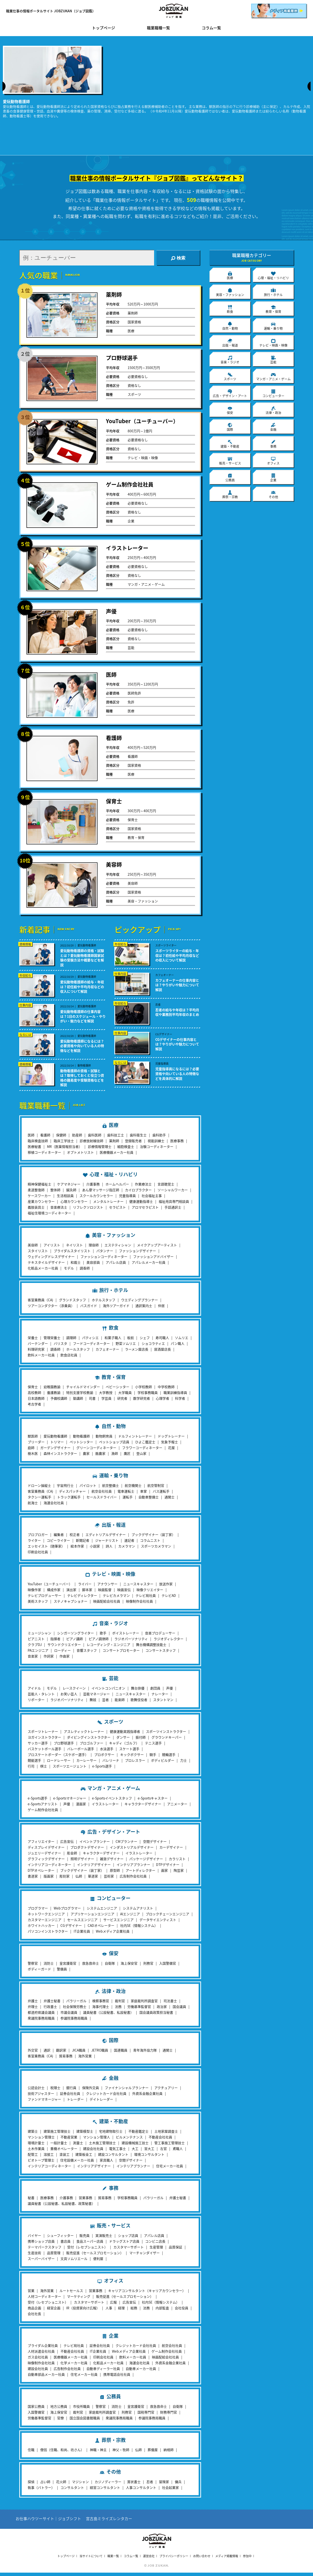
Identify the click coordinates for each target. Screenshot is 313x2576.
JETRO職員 (99, 2050)
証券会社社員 (70, 2093)
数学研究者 (141, 1398)
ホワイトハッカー (41, 1925)
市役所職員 (81, 2406)
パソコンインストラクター (48, 1931)
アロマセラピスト (145, 1207)
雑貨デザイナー (112, 1858)
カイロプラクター (138, 1189)
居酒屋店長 (162, 1349)
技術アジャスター (41, 2093)
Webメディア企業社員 (113, 1931)
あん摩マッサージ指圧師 (100, 1189)
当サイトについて (91, 2556)
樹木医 (33, 1453)
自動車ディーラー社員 (103, 2368)
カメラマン (126, 1546)
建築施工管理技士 (57, 2131)
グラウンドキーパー (166, 1737)
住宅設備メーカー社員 (77, 2160)
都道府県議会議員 (41, 2012)
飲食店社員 (68, 1355)
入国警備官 (167, 1963)
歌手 (103, 1633)
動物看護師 (81, 1436)
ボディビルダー (162, 1760)
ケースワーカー (39, 1195)
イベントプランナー (94, 1841)
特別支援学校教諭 (79, 1392)
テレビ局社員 (146, 1595)
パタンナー (104, 1250)
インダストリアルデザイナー (132, 1847)
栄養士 (33, 1337)
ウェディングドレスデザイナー (51, 1256)
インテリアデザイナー (94, 1864)
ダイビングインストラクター (89, 1737)
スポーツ (230, 376)
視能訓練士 (156, 1140)
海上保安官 (129, 1963)
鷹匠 (127, 1453)
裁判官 (120, 2000)
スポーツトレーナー (43, 1731)
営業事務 (85, 2197)
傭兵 (178, 2481)
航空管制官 (155, 1485)
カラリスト (177, 1858)
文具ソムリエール (73, 2258)
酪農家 (100, 1453)
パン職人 (177, 1343)
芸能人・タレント (41, 1693)
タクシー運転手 (39, 1497)
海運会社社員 (54, 1502)
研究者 (122, 1398)
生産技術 (34, 2252)
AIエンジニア (130, 1913)
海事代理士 (100, 2006)
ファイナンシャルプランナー (127, 2087)
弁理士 (33, 2006)
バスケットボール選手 (44, 1748)
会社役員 (181, 2307)
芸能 (273, 359)
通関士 (169, 1497)
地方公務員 (58, 2406)
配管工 (33, 2154)
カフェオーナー (107, 1349)
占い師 (45, 2481)
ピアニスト (36, 1638)
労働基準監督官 (139, 2006)
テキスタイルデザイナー (46, 1262)
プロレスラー (135, 1760)
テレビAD (169, 1595)
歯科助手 (159, 1135)
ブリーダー (36, 1441)
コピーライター (58, 1540)
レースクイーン (74, 1688)
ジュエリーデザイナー (44, 1853)
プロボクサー (104, 1754)
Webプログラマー (67, 1908)
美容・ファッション (230, 292)
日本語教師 (36, 1398)
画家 (164, 1870)
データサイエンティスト (157, 1919)
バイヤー (34, 2235)
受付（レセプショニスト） (87, 2247)
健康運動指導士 (141, 1201)
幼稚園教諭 (52, 1386)
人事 (108, 2307)
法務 (118, 2006)
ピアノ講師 (74, 1638)
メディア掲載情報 (226, 2556)
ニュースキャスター (138, 1583)
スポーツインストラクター (166, 1731)
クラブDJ (35, 1644)
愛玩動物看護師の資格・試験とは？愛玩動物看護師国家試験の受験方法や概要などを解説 (82, 957)
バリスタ (60, 1343)
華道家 (93, 1876)
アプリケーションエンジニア (92, 1913)
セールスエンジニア (82, 1919)
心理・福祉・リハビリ (273, 275)
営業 (31, 2290)
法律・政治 (273, 410)
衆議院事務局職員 (41, 2018)
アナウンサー (107, 1583)
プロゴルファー (91, 1743)
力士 (183, 1760)
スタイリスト (38, 1250)
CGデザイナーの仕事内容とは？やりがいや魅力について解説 (177, 1044)
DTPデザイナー (167, 1864)
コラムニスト (150, 1540)
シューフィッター (60, 2235)
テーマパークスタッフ (44, 2247)
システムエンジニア (102, 1908)
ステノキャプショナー (70, 1601)
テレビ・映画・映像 (273, 342)
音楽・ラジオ (230, 359)
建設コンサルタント (113, 2154)
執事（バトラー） (41, 2487)
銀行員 (71, 2087)
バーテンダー (38, 1343)
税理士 (55, 2087)
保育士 (114, 801)
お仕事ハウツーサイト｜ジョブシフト (48, 2519)
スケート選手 (129, 1748)
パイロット (87, 1485)
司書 (92, 1398)
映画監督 (104, 1589)
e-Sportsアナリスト (43, 1803)
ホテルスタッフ (103, 1299)
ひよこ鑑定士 (145, 1441)
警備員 (62, 1969)
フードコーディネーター (91, 1343)
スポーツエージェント (69, 1766)
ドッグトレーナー (171, 1436)
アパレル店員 (116, 1262)
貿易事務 (65, 2055)
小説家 (95, 1546)
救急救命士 (90, 1963)
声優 (111, 611)
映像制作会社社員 (139, 1601)
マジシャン (80, 2481)
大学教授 (105, 1392)
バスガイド (88, 1305)
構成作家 (53, 1589)
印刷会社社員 (38, 1551)
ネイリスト (74, 1245)
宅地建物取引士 (111, 2131)
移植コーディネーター (44, 1152)
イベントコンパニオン (108, 1688)
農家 (86, 1453)
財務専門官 (168, 2412)
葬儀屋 (153, 2449)
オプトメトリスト (80, 1152)
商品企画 (34, 2307)
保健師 (61, 1135)
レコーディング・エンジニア (108, 1644)
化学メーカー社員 (73, 2362)
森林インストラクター (60, 1453)
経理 (121, 2307)
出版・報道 (230, 342)
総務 (133, 2307)
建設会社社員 (93, 2148)
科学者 (180, 1398)
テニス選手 (153, 1743)
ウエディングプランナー (139, 1299)
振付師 (141, 1737)
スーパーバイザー (41, 2258)
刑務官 (148, 1963)
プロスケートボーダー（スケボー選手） (58, 1754)
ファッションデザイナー (137, 1250)
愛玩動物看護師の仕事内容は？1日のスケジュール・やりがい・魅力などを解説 (83, 1016)
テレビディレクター (82, 1595)
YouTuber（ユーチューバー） (142, 421)
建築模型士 (84, 2131)
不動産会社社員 (160, 2137)
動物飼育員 (104, 1436)
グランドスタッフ (72, 1299)
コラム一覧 (211, 28)
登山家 (141, 1453)
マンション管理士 (41, 2137)
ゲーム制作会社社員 (129, 484)
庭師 (31, 1447)
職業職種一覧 (158, 28)
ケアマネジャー (68, 1184)
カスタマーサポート (128, 2247)
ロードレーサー (59, 1760)
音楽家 (33, 1656)
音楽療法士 (58, 1207)
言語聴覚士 (165, 1184)
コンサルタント (72, 2487)
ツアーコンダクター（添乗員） (51, 1305)
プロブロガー (38, 1534)
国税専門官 (145, 2412)
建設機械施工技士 (135, 2142)
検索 (178, 258)
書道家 (33, 1876)
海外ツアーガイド (116, 1305)
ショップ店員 (128, 2235)
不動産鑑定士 (138, 2131)
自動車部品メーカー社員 (46, 2374)
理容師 (94, 1245)
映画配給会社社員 (106, 1601)
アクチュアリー (166, 2087)
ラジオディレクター (168, 1638)
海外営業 (85, 2055)
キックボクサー (132, 1754)
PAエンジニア (38, 1650)
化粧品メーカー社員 (43, 1268)
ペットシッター (81, 1441)
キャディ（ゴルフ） (124, 1743)
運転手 (128, 1497)
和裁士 (76, 1262)
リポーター (36, 1699)
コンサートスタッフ (160, 1650)
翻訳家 (61, 2050)
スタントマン (163, 1699)
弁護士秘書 (52, 2000)
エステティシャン (117, 1245)
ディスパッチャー (72, 1491)
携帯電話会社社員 (116, 2374)
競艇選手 (34, 1760)
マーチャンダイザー (144, 2252)
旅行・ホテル (273, 292)
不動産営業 (68, 2137)
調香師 (85, 1268)
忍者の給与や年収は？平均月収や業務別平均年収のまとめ (177, 1012)
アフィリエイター (41, 1841)
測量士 (78, 2142)
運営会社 (149, 2556)
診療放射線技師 (91, 1140)
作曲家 (64, 1656)
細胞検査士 (125, 1146)
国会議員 (179, 2006)
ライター (34, 1540)
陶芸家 (179, 1870)
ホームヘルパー (117, 1184)
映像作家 (34, 1589)
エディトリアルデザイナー (105, 1534)
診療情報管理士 (99, 1146)
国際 (230, 427)
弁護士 (33, 2000)
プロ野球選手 (122, 358)
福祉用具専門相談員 (174, 1201)
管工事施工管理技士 (169, 2142)
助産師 (77, 1135)
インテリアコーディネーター (49, 1864)
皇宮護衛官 (67, 1963)
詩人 (109, 1546)
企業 (273, 477)
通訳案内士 (143, 1305)
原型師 (115, 1870)
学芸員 (106, 1398)
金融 (273, 427)
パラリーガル (76, 2000)
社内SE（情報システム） (139, 1925)
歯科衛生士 (138, 1135)
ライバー (84, 1583)
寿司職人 (162, 1337)
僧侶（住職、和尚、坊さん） (62, 2449)
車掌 (143, 1491)
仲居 (161, 1305)
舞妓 (93, 1699)
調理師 (71, 1337)
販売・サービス (230, 460)
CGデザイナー (71, 1925)
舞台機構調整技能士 (151, 1644)
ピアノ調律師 (99, 1638)
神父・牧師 (120, 2449)
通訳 (47, 2050)
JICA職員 (78, 2050)
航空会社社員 (101, 1491)
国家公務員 (36, 2406)
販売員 (84, 2235)
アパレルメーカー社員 (148, 1262)
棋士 (43, 1766)
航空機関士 (133, 1485)
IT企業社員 (82, 1931)
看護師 (114, 738)
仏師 (78, 1876)
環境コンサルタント (149, 2154)
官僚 (60, 2417)
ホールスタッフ (78, 1349)
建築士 (33, 2131)
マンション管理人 (96, 2137)
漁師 (114, 1453)
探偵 (31, 2481)
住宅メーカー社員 (169, 2165)
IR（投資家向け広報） (83, 2307)
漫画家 (81, 1803)
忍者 (149, 2481)
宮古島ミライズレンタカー (109, 2519)
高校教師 (34, 1392)
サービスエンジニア (118, 1919)
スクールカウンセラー (96, 1195)
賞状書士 (134, 2481)
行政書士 (50, 2006)
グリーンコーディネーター (96, 1447)
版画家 (49, 1876)
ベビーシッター (117, 1386)
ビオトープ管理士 (41, 2160)
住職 (31, 2449)
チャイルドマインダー (83, 1386)
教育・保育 (273, 309)
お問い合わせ (201, 2556)
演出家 (71, 1589)
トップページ (103, 28)
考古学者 (34, 1404)
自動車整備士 (148, 1497)
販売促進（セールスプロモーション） (95, 2252)
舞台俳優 (137, 1688)
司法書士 (170, 2000)
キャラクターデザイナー (142, 1803)
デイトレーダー (101, 2099)
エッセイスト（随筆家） (46, 1546)
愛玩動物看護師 (16, 101)
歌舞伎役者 (138, 1699)
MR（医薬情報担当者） (64, 1146)
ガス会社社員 (38, 2357)
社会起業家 (170, 2487)
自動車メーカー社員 (141, 2368)
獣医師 (33, 1436)
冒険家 (164, 2481)
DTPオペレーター (41, 1870)
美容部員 (93, 1262)
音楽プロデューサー (160, 1633)
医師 (111, 674)
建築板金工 (83, 2154)
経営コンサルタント (105, 2487)
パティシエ (90, 1337)
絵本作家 (77, 1546)
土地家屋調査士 (166, 2131)
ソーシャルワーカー (172, 1189)
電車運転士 (125, 1491)
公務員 (230, 477)
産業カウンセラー (41, 1201)
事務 (273, 443)
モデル (69, 1268)
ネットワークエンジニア (46, 1913)
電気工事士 (117, 2148)
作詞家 (49, 1656)
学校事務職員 (147, 1392)
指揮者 (55, 1638)
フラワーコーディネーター (142, 1447)
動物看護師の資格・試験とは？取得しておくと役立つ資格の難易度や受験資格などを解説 (82, 1077)
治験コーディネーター (156, 1146)
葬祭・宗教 (230, 494)
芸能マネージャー (96, 1693)
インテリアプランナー (133, 1864)
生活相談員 (65, 1195)
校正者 (75, 1534)
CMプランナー (126, 1841)
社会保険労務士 (74, 2006)
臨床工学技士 (64, 1140)
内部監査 (162, 2307)
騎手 (153, 1754)
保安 (230, 410)
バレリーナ (110, 1760)
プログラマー (38, 1908)
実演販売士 (103, 2235)
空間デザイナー (155, 1841)
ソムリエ (181, 1337)
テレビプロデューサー (44, 1595)
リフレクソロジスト (88, 1207)
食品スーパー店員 (89, 2241)
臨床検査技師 (38, 1140)
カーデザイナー (171, 1847)
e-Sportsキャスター (153, 1798)
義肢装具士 (36, 1207)
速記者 (129, 1540)
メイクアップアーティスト (157, 1245)
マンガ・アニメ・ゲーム (273, 376)
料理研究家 (36, 1349)
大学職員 (125, 1392)
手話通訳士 (172, 1207)
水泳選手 (106, 1748)
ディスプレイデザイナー (46, 1847)
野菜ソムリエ (126, 1343)
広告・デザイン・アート (230, 393)
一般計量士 (58, 2142)
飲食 (230, 309)
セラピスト (117, 1207)
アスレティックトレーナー (84, 1731)
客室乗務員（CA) (40, 1299)
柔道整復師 (36, 1189)
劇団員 (155, 1688)
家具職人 (106, 2160)
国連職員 (120, 2050)
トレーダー (75, 2099)
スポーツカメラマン (156, 1546)
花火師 (61, 2481)
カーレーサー (86, 1760)
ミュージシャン (39, 1633)
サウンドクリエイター (64, 1644)
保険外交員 (90, 2087)
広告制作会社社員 (133, 1876)
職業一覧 (113, 2556)
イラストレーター (127, 548)
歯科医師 (94, 1135)
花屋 (171, 1447)
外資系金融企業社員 (147, 2093)
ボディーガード (39, 1969)
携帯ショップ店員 (41, 2241)
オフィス (273, 460)
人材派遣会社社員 (41, 2351)
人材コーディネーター (44, 2296)
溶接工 (49, 2154)
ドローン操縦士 (39, 1485)
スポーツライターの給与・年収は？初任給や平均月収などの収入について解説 (177, 955)
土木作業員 (36, 2148)
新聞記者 (82, 1540)
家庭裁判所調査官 (144, 2000)
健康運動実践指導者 (125, 1731)
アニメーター (177, 1803)
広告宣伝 (67, 1841)
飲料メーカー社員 (41, 1355)
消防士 (49, 1963)
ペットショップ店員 (114, 1441)
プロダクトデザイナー (87, 1847)
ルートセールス (71, 2290)
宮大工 (149, 2148)
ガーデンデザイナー (55, 1447)
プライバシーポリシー (173, 2556)
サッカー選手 (38, 1743)
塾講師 (78, 1398)
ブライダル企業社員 (43, 2345)
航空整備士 (110, 1485)
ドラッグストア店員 (124, 2241)
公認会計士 (36, 2087)
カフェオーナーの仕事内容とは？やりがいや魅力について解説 (177, 985)
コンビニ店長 (155, 2241)
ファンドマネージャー (44, 2099)
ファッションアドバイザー (153, 1256)
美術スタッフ (38, 1601)
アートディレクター (140, 1870)
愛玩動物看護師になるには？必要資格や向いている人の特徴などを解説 (82, 1046)
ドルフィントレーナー (135, 1436)
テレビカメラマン (116, 1595)
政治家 (162, 2006)
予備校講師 (58, 1398)
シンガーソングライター (75, 1633)
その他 (273, 494)
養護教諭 (53, 1392)
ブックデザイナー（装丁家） (153, 1534)
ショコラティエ (153, 1343)
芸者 (105, 1699)
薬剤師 (114, 294)
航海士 (33, 1502)
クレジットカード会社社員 (106, 2093)
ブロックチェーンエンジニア (167, 1913)
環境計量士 (36, 2142)
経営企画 (53, 2307)
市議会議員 (68, 2012)
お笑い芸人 (68, 1693)
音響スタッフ (87, 1650)
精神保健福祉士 (39, 1184)
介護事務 (93, 1184)
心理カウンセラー (73, 1201)
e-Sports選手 (102, 1766)
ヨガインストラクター (44, 1737)
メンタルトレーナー (108, 1201)
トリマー (57, 1441)
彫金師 (72, 1853)
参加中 (247, 2556)
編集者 (59, 1534)
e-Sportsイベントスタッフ (112, 1798)
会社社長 (34, 2313)
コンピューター (273, 393)
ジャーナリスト (106, 1540)
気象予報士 (169, 1441)
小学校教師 (143, 1386)
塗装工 (64, 2154)
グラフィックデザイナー (46, 1858)
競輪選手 (169, 1754)
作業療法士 (143, 1184)
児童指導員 (127, 1195)
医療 (230, 275)
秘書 (31, 2197)
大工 (135, 2148)
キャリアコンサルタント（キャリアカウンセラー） (147, 2290)
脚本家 (87, 1589)
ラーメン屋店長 (136, 1349)
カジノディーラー (108, 2481)
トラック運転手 (69, 1497)
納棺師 (168, 2449)
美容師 (114, 864)
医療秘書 (34, 1146)
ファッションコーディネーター (103, 1256)
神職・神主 (98, 2449)
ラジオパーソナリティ (131, 1638)
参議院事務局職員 (73, 2018)
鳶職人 (178, 2148)
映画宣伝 (124, 1589)
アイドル (34, 1688)
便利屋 (98, 2258)
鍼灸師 (71, 1189)
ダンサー (123, 1737)
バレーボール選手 (80, 1748)
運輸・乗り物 (273, 325)
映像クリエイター (150, 1589)
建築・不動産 (230, 443)
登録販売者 (133, 1140)
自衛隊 (110, 1963)
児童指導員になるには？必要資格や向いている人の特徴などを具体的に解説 (177, 1074)
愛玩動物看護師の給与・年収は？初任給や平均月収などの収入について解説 (82, 987)
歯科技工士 (115, 1135)
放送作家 (166, 1583)
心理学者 (162, 1398)
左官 (163, 2148)
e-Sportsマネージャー (69, 1798)
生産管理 (156, 2247)
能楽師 (120, 1699)
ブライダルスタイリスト (72, 1250)
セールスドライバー (101, 1497)
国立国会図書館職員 (85, 2417)
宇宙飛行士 (65, 1485)
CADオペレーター (101, 1925)
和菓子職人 (112, 1337)
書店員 (65, 2241)
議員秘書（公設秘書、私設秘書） (108, 2012)
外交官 (33, 2050)
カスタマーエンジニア (44, 1919)
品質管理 (53, 2252)
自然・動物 (230, 325)
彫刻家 (64, 1876)
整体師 (55, 1189)
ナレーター (159, 1693)
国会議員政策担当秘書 (156, 2012)
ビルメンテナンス (129, 2137)
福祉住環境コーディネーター (49, 1212)
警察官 (33, 1963)
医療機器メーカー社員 (116, 1152)
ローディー (62, 1650)
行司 (31, 1766)
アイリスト (52, 1245)
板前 (130, 1337)
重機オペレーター (63, 2148)
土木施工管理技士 (102, 2142)
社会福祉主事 (152, 1195)
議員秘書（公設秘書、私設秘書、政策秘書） (61, 2203)
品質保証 (175, 2247)
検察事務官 (100, 2000)
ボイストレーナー (125, 1633)
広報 (113, 2302)
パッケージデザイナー (146, 1858)
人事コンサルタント (141, 2487)
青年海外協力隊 (145, 2050)
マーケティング (78, 2296)
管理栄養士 (52, 1337)
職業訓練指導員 (175, 1392)
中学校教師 (166, 1386)
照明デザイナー (82, 1858)
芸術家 (109, 1876)
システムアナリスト (138, 1908)
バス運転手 (161, 1491)
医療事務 (177, 1140)
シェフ (145, 1337)
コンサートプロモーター (121, 1650)
